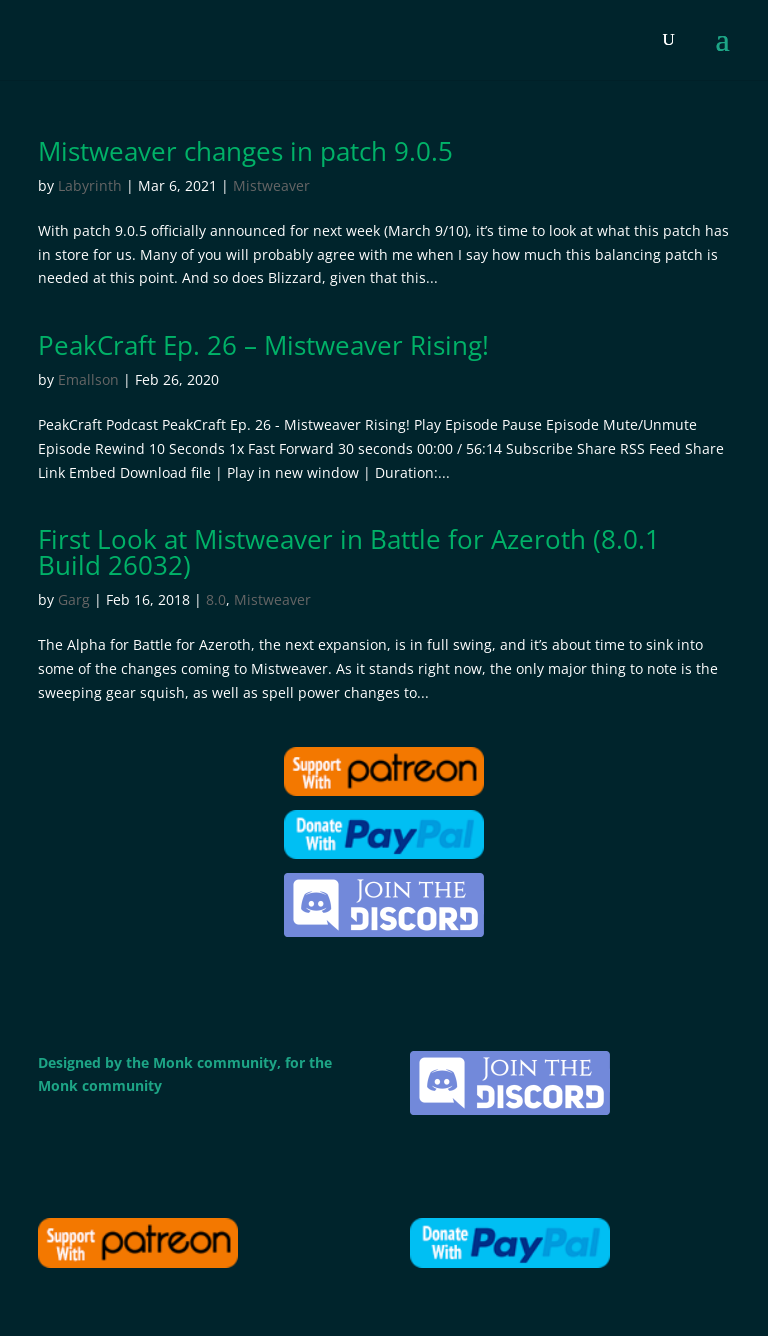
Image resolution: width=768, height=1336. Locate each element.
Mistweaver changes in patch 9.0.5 (245, 151)
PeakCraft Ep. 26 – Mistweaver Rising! (263, 345)
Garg (74, 599)
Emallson (88, 379)
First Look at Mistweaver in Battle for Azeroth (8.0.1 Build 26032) (349, 552)
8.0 (216, 599)
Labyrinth (90, 185)
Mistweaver (271, 185)
